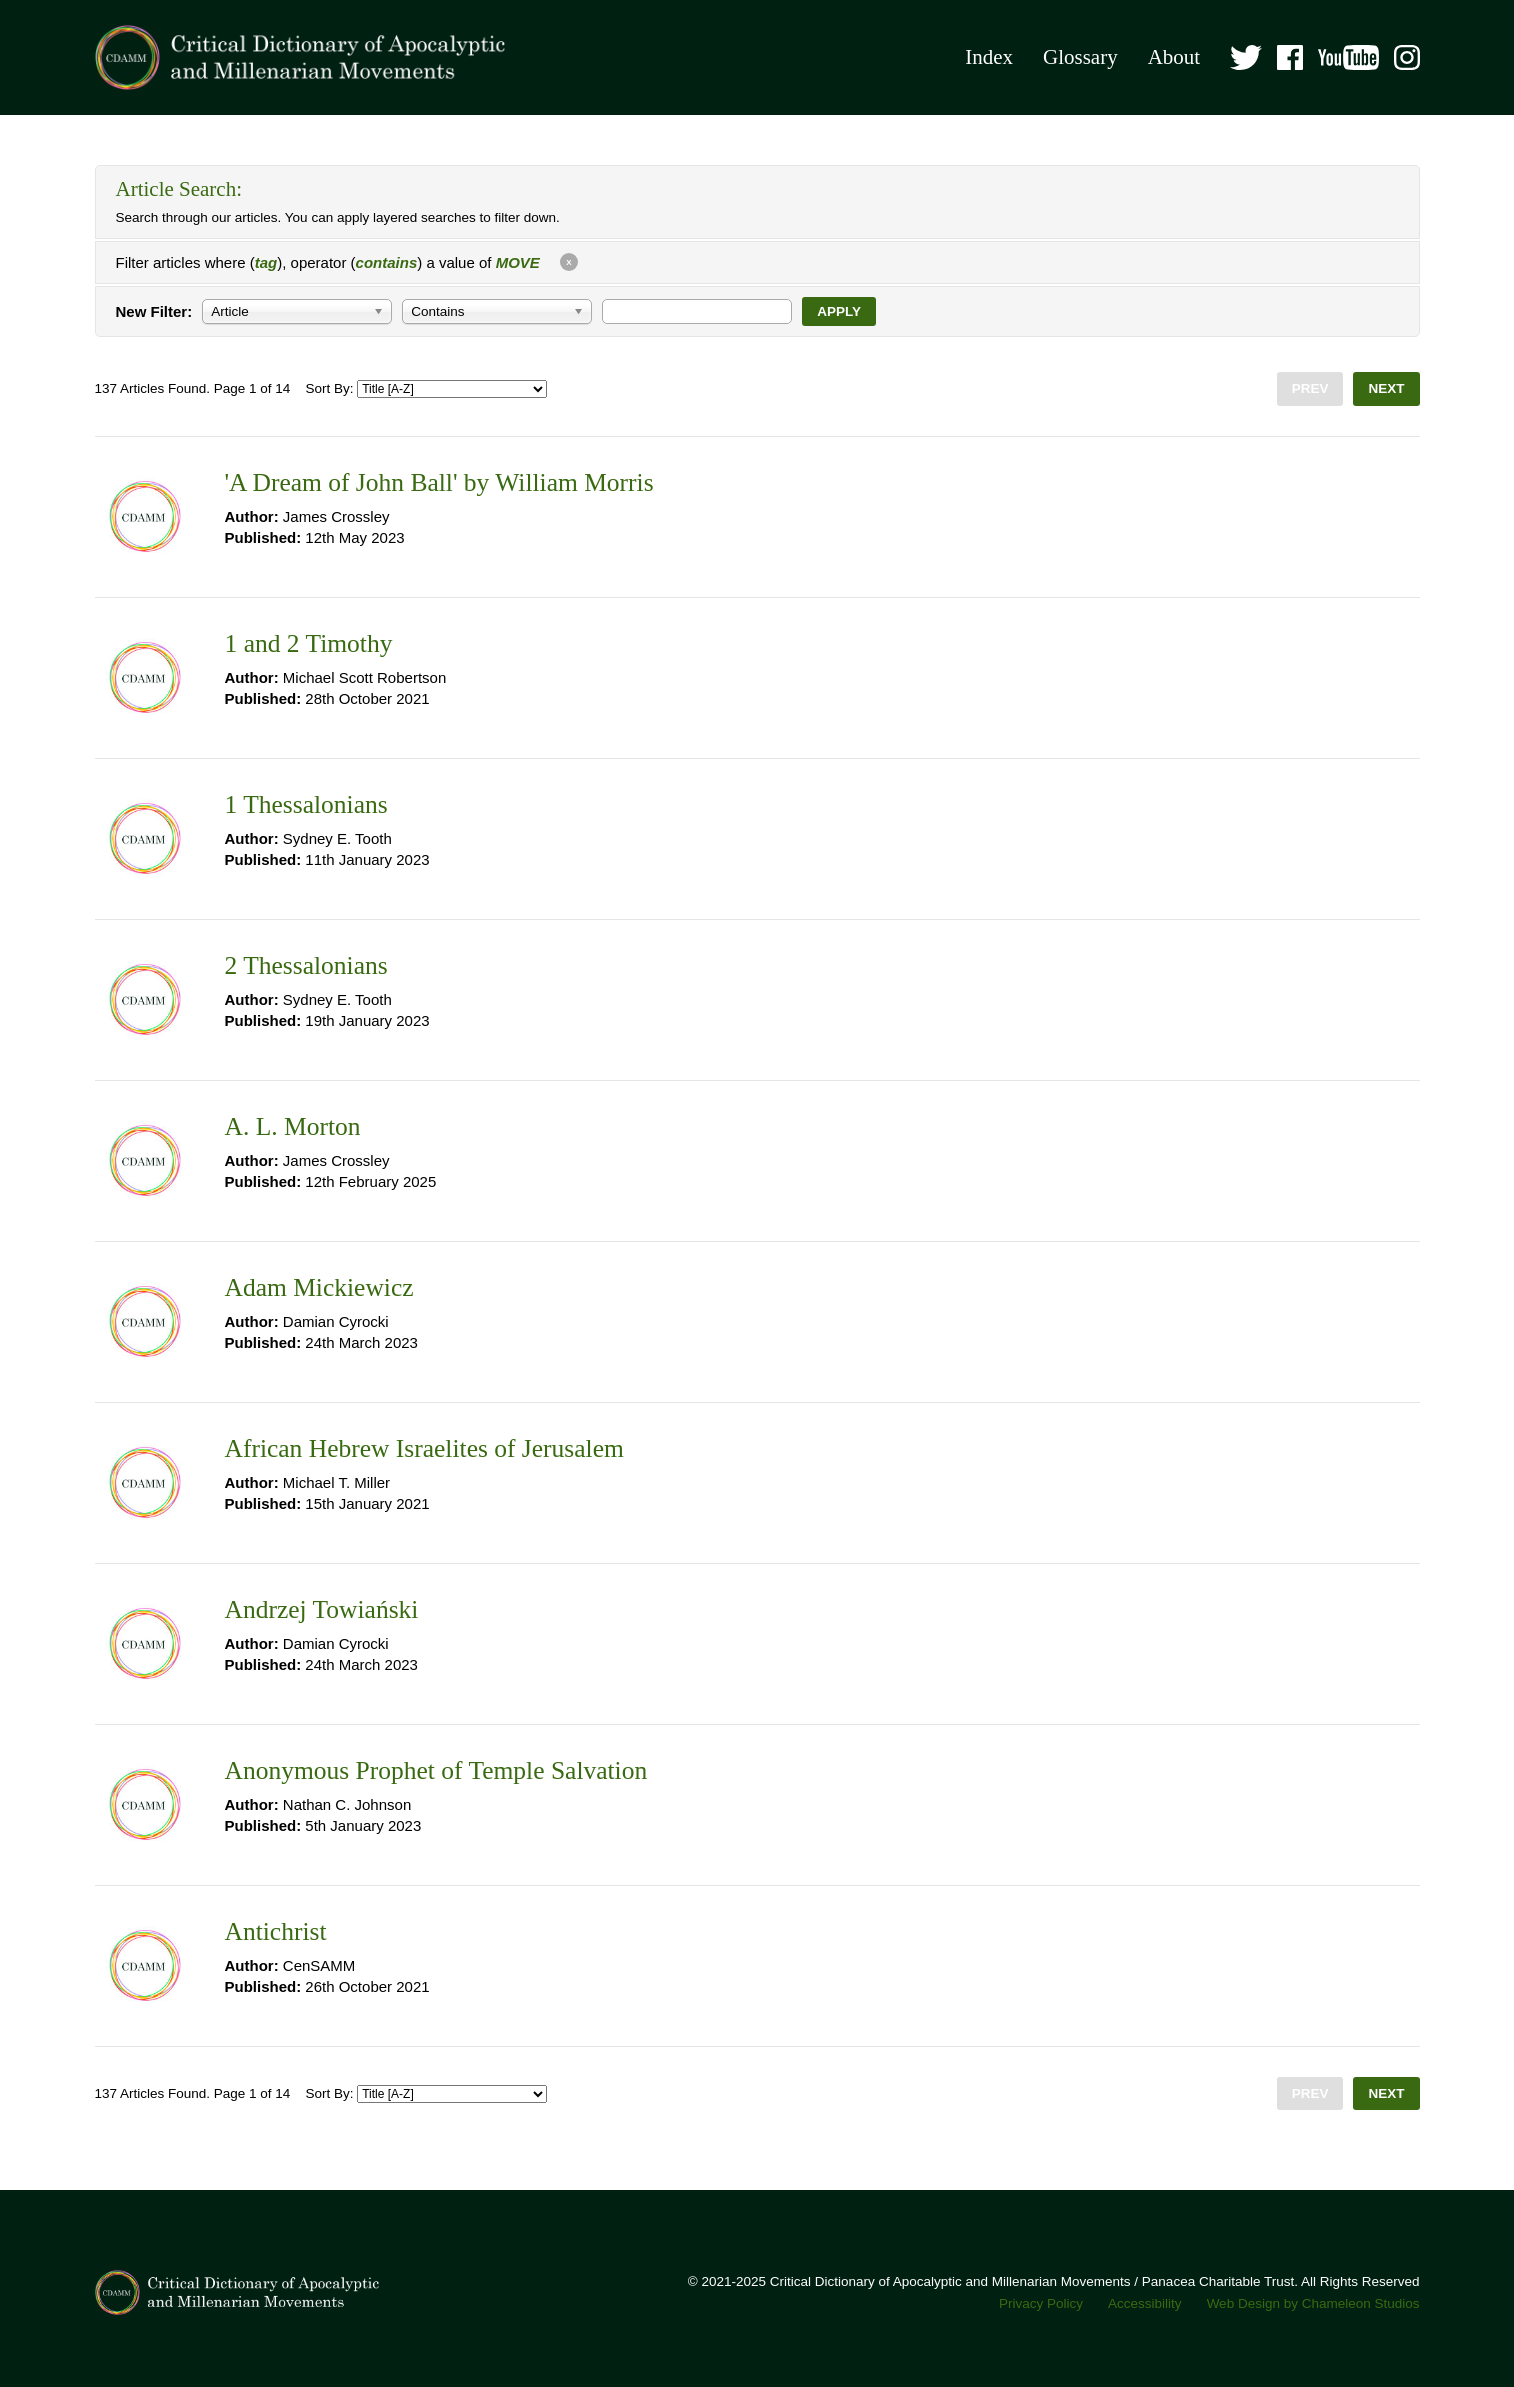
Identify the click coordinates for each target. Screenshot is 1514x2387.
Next (1386, 388)
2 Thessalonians (306, 965)
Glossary (1080, 57)
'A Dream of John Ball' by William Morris (439, 482)
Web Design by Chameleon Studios (1313, 2303)
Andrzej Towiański (322, 1609)
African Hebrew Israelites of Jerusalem (424, 1448)
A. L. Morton (293, 1126)
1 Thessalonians (306, 804)
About (1174, 57)
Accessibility (1145, 2303)
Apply (839, 311)
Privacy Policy (1041, 2303)
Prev (1310, 388)
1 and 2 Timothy (309, 643)
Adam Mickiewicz (319, 1287)
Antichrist (276, 1931)
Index (989, 57)
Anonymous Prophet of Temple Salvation (436, 1770)
